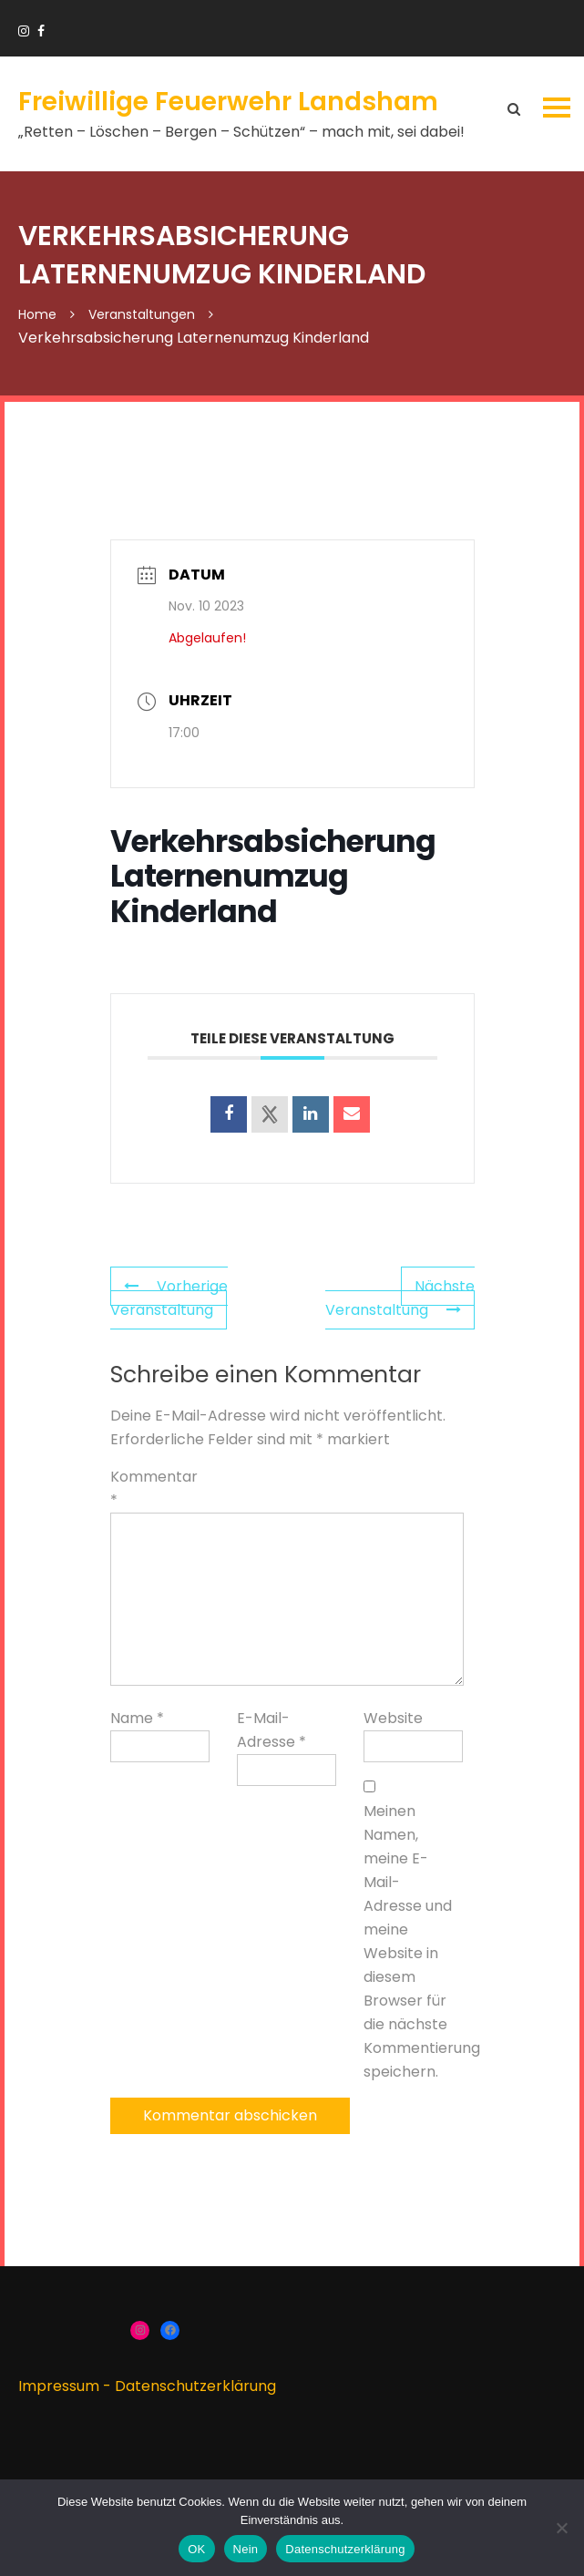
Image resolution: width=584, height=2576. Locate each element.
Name (137, 1718)
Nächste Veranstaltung (400, 1298)
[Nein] (561, 2528)
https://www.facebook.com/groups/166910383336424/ (41, 31)
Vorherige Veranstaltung (169, 1298)
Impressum (58, 2386)
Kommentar (154, 1488)
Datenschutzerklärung (195, 2386)
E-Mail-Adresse (271, 1730)
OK (196, 2549)
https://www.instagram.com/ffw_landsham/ (23, 31)
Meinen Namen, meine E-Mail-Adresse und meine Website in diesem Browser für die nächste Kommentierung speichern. (409, 1941)
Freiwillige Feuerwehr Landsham (228, 101)
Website (393, 1718)
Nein (246, 2549)
